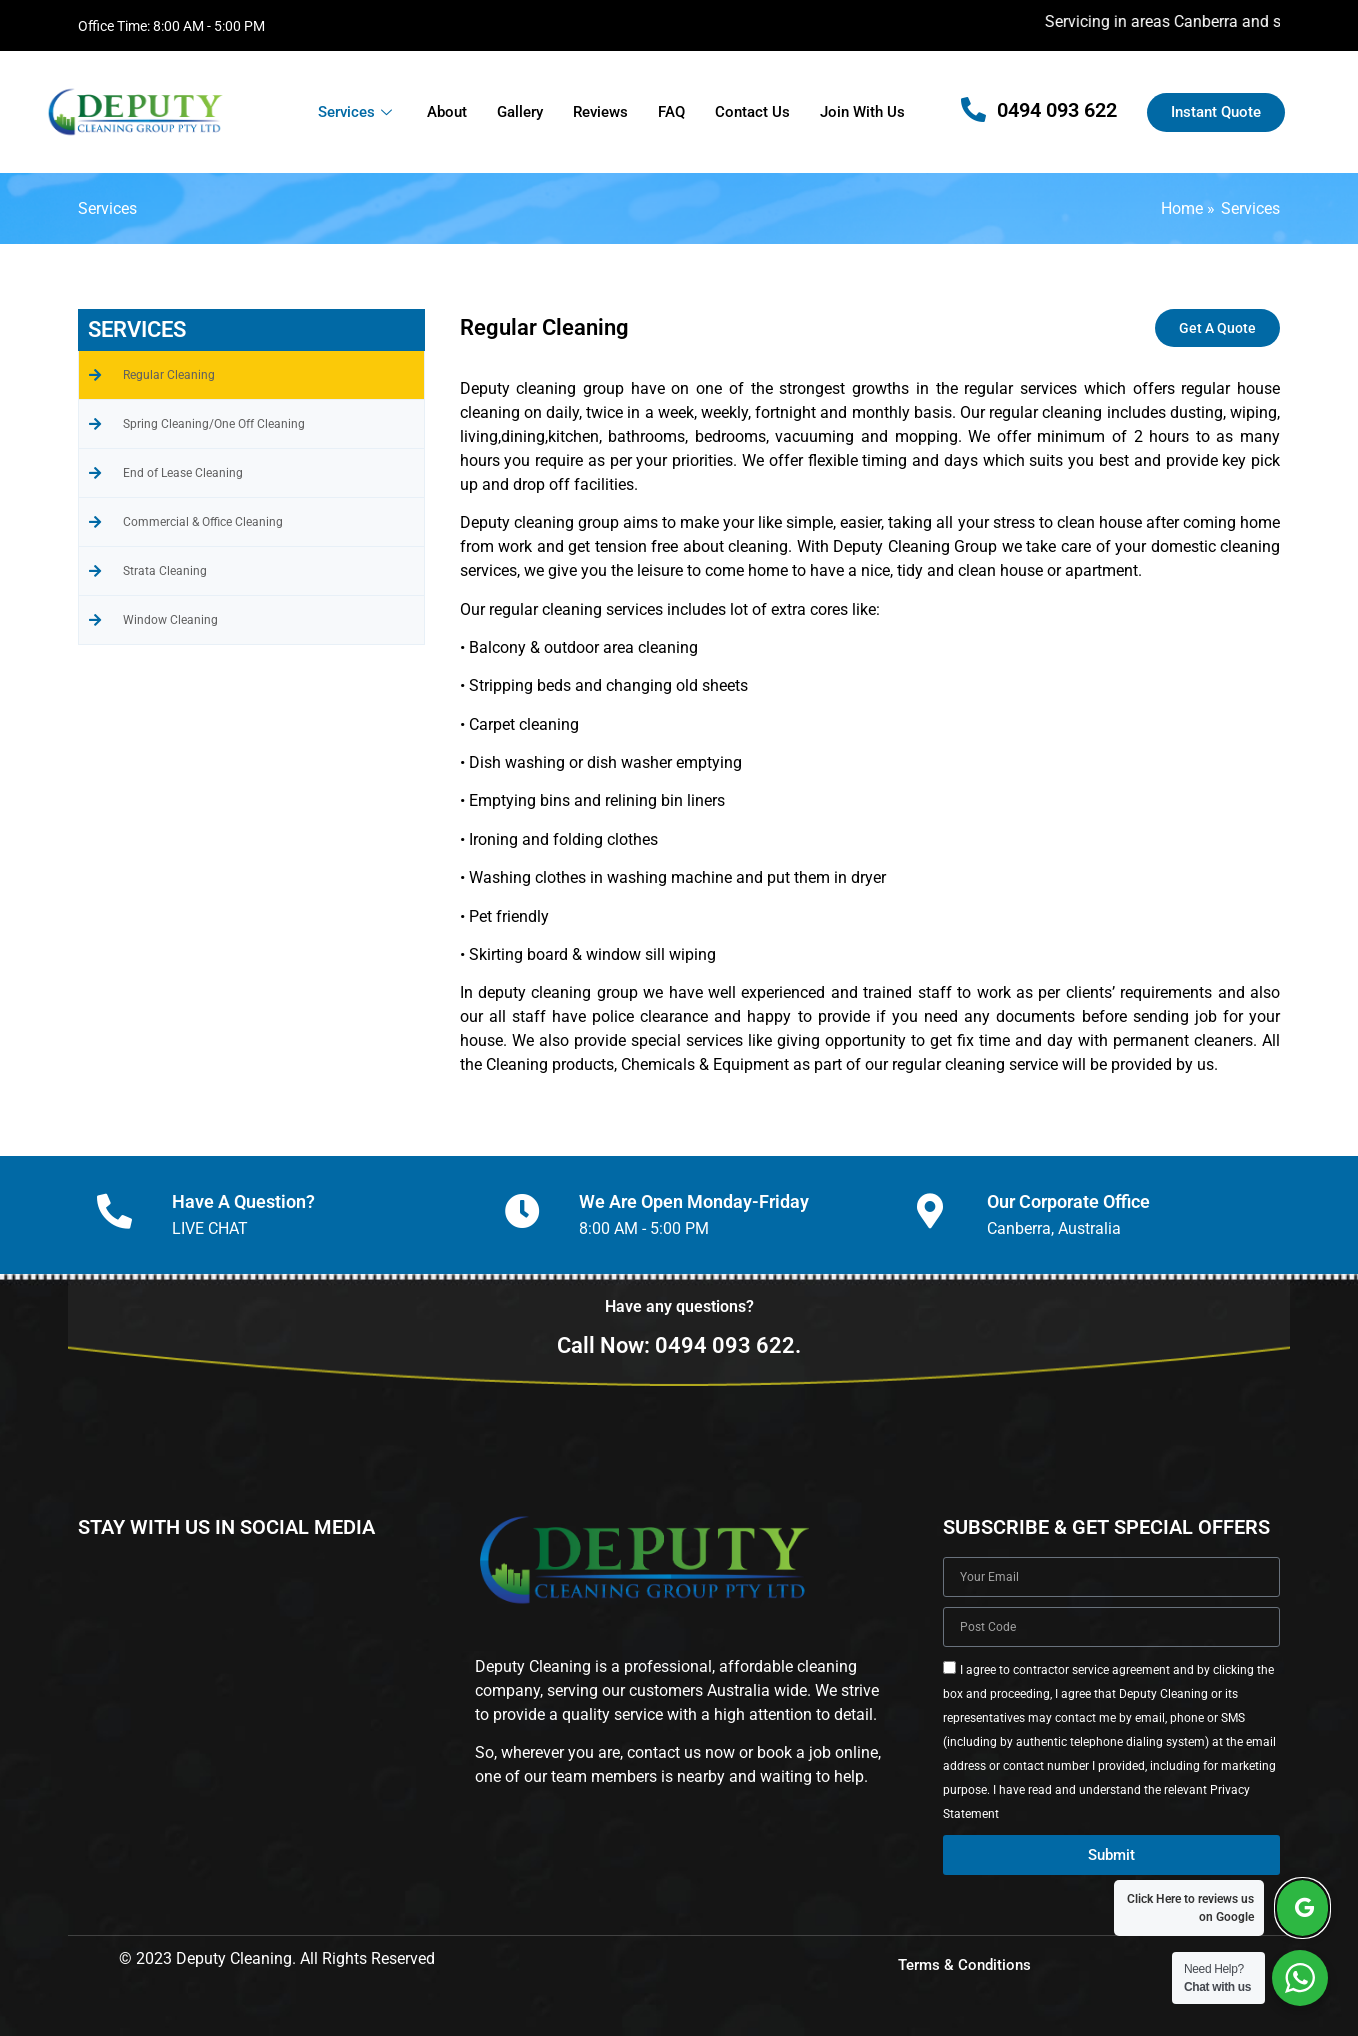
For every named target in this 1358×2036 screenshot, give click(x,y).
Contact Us (752, 112)
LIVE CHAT (210, 1228)
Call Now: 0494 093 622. (679, 1345)
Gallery (520, 112)
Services (357, 112)
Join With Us (862, 112)
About (447, 112)
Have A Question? (243, 1201)
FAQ (671, 112)
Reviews (600, 112)
